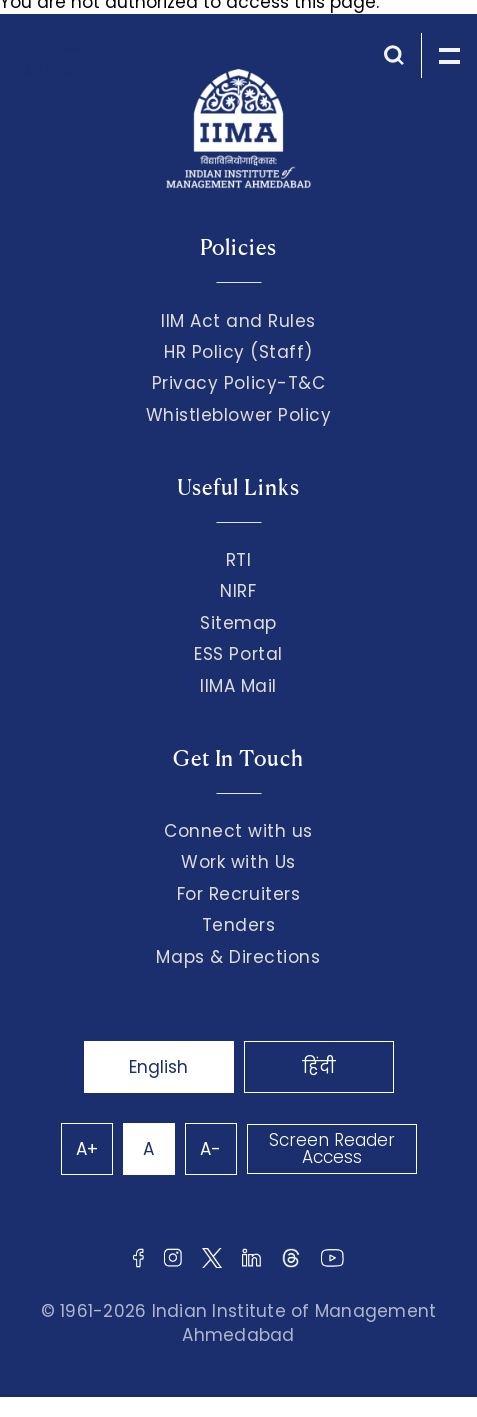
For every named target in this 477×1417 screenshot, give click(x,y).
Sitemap (238, 623)
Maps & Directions (238, 957)
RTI (239, 560)
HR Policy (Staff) (238, 352)
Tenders (239, 925)
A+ (87, 1149)
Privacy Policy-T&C (239, 383)
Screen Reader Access (332, 1148)
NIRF (238, 591)
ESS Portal (238, 654)
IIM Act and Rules (238, 321)
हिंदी (319, 1067)
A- (210, 1149)
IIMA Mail (238, 686)
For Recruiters (238, 894)
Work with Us (238, 862)
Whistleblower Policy (239, 415)
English (158, 1067)
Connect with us (238, 831)
